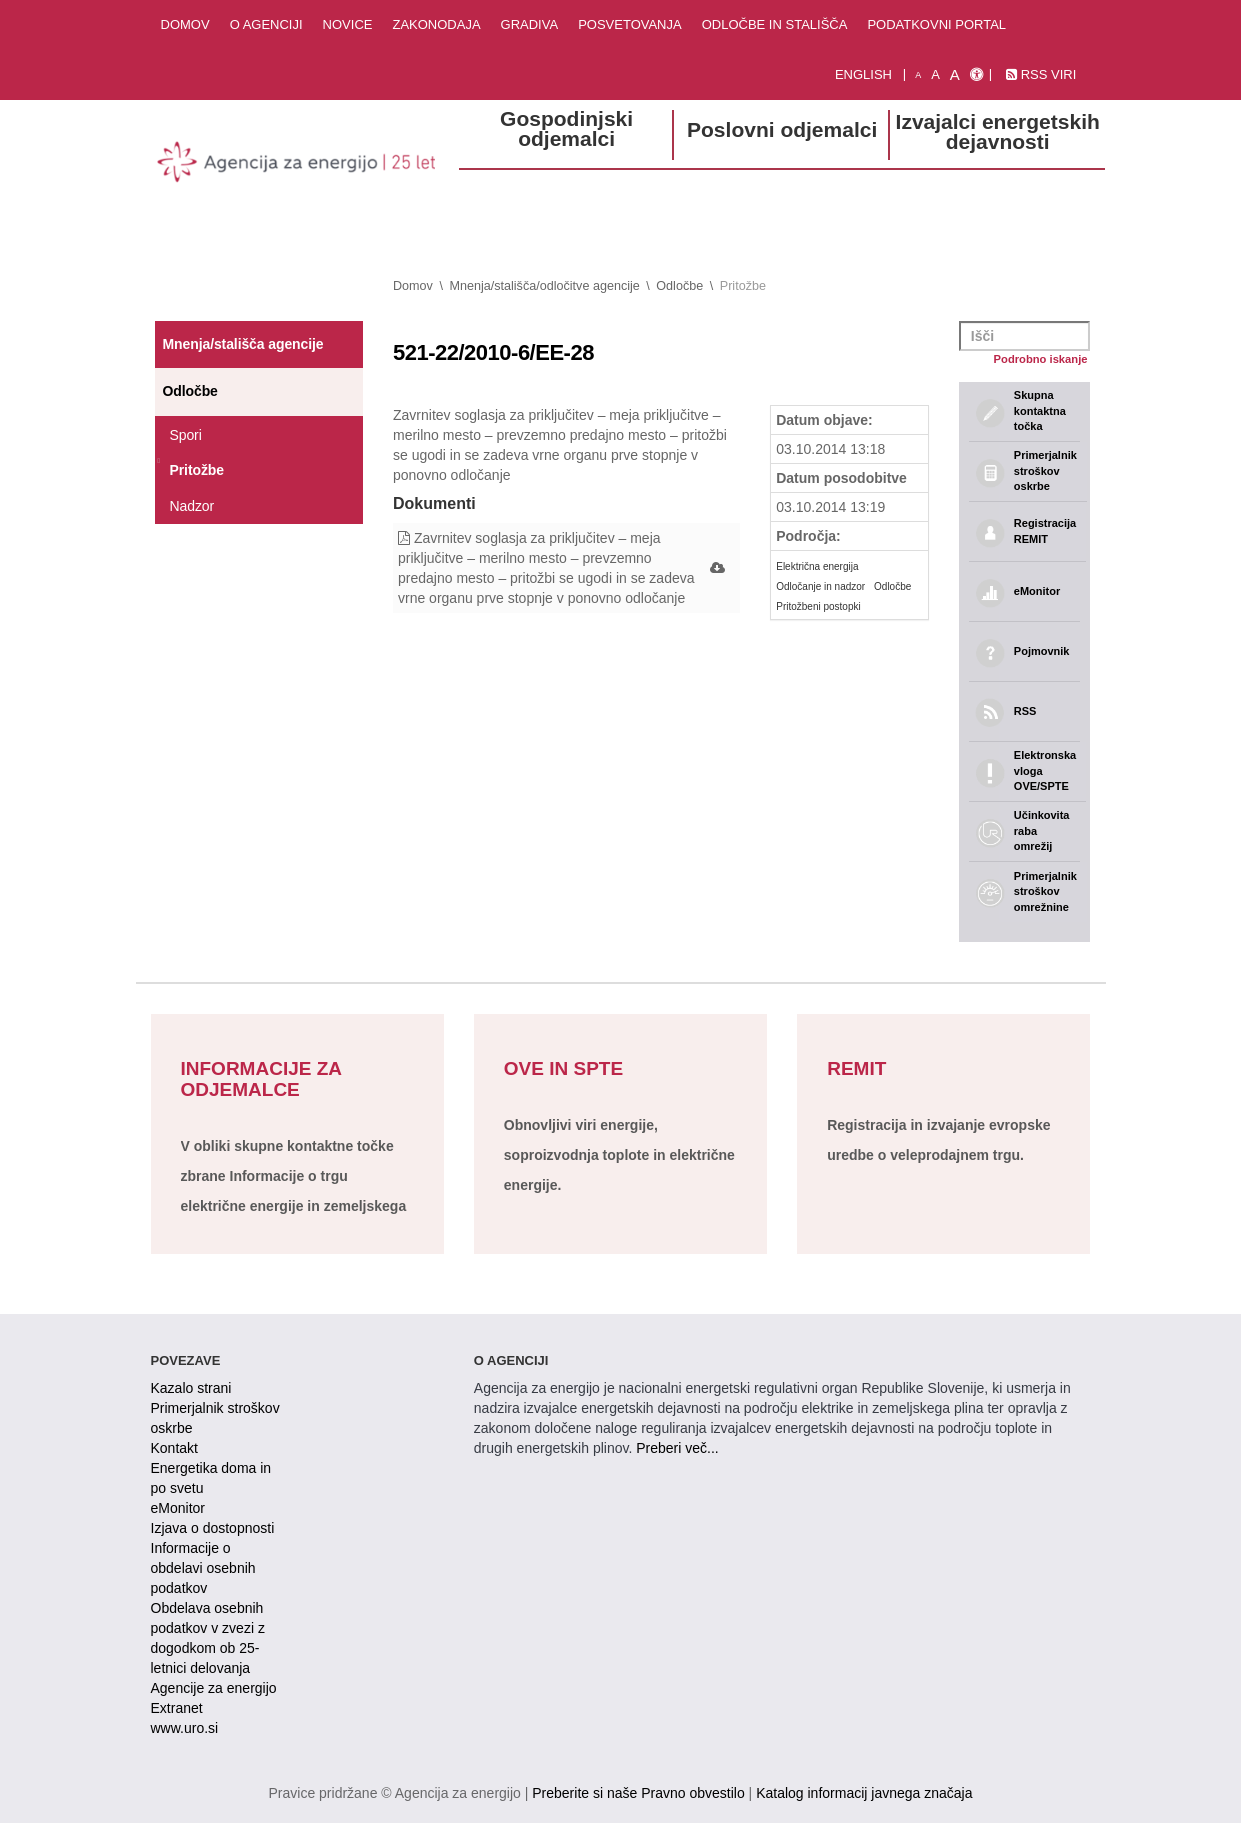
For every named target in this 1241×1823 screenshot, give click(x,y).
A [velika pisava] (955, 74)
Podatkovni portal (936, 24)
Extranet (177, 1708)
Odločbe (679, 286)
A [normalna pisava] (935, 74)
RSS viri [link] (1041, 74)
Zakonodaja (436, 24)
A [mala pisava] (918, 75)
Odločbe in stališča (775, 24)
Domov (185, 24)
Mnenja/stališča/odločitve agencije (544, 286)
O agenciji (266, 24)
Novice (348, 24)
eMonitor (178, 1508)
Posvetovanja (630, 24)
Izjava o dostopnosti (213, 1528)
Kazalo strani (191, 1388)
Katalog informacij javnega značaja (864, 1793)
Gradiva (530, 24)
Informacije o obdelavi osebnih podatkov (203, 1568)
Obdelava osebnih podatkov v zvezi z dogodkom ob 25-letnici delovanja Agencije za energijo (214, 1648)
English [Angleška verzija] (863, 74)
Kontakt (174, 1448)
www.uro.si (185, 1728)
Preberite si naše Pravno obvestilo (638, 1793)
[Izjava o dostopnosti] (976, 75)
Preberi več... (677, 1448)
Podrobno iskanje (1041, 359)
